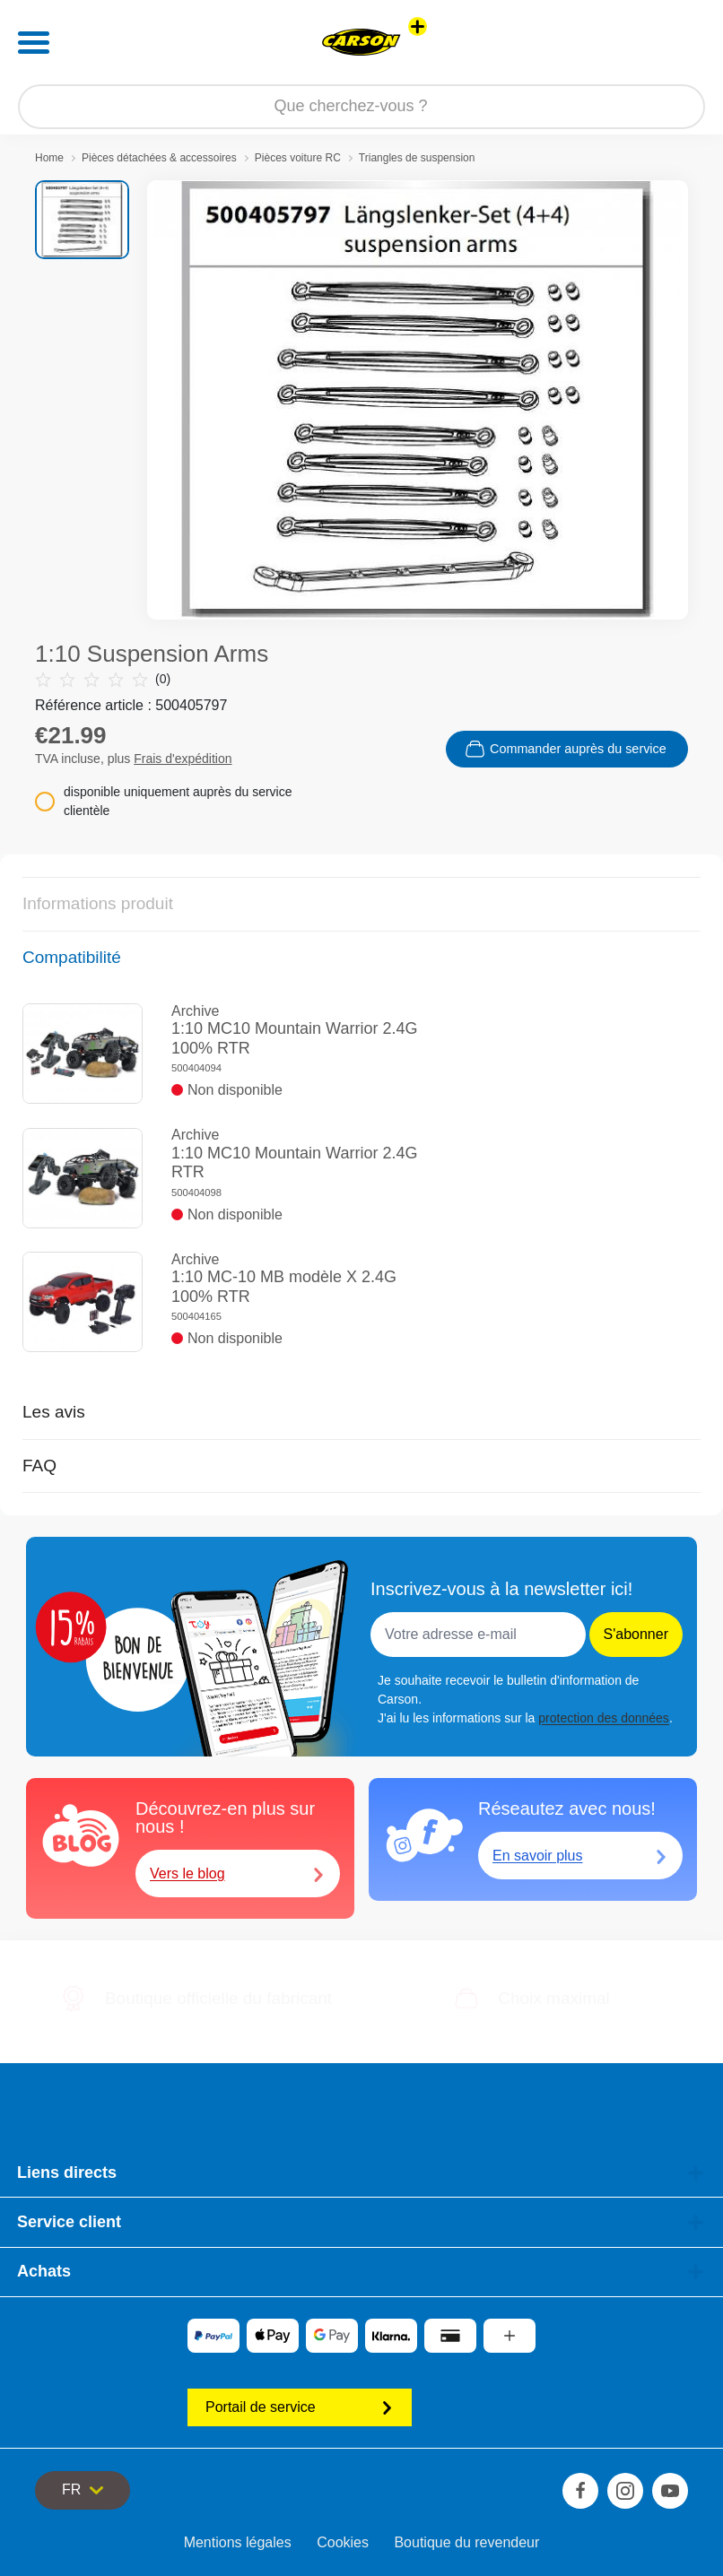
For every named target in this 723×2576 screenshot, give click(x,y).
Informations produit (97, 903)
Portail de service (299, 2407)
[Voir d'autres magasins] (417, 26)
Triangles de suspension (417, 158)
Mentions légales (238, 2542)
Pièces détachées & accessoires (159, 158)
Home (49, 158)
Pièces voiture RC (298, 158)
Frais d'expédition (182, 758)
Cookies (343, 2542)
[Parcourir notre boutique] (361, 106)
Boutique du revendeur (466, 2542)
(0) (102, 679)
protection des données (603, 1718)
